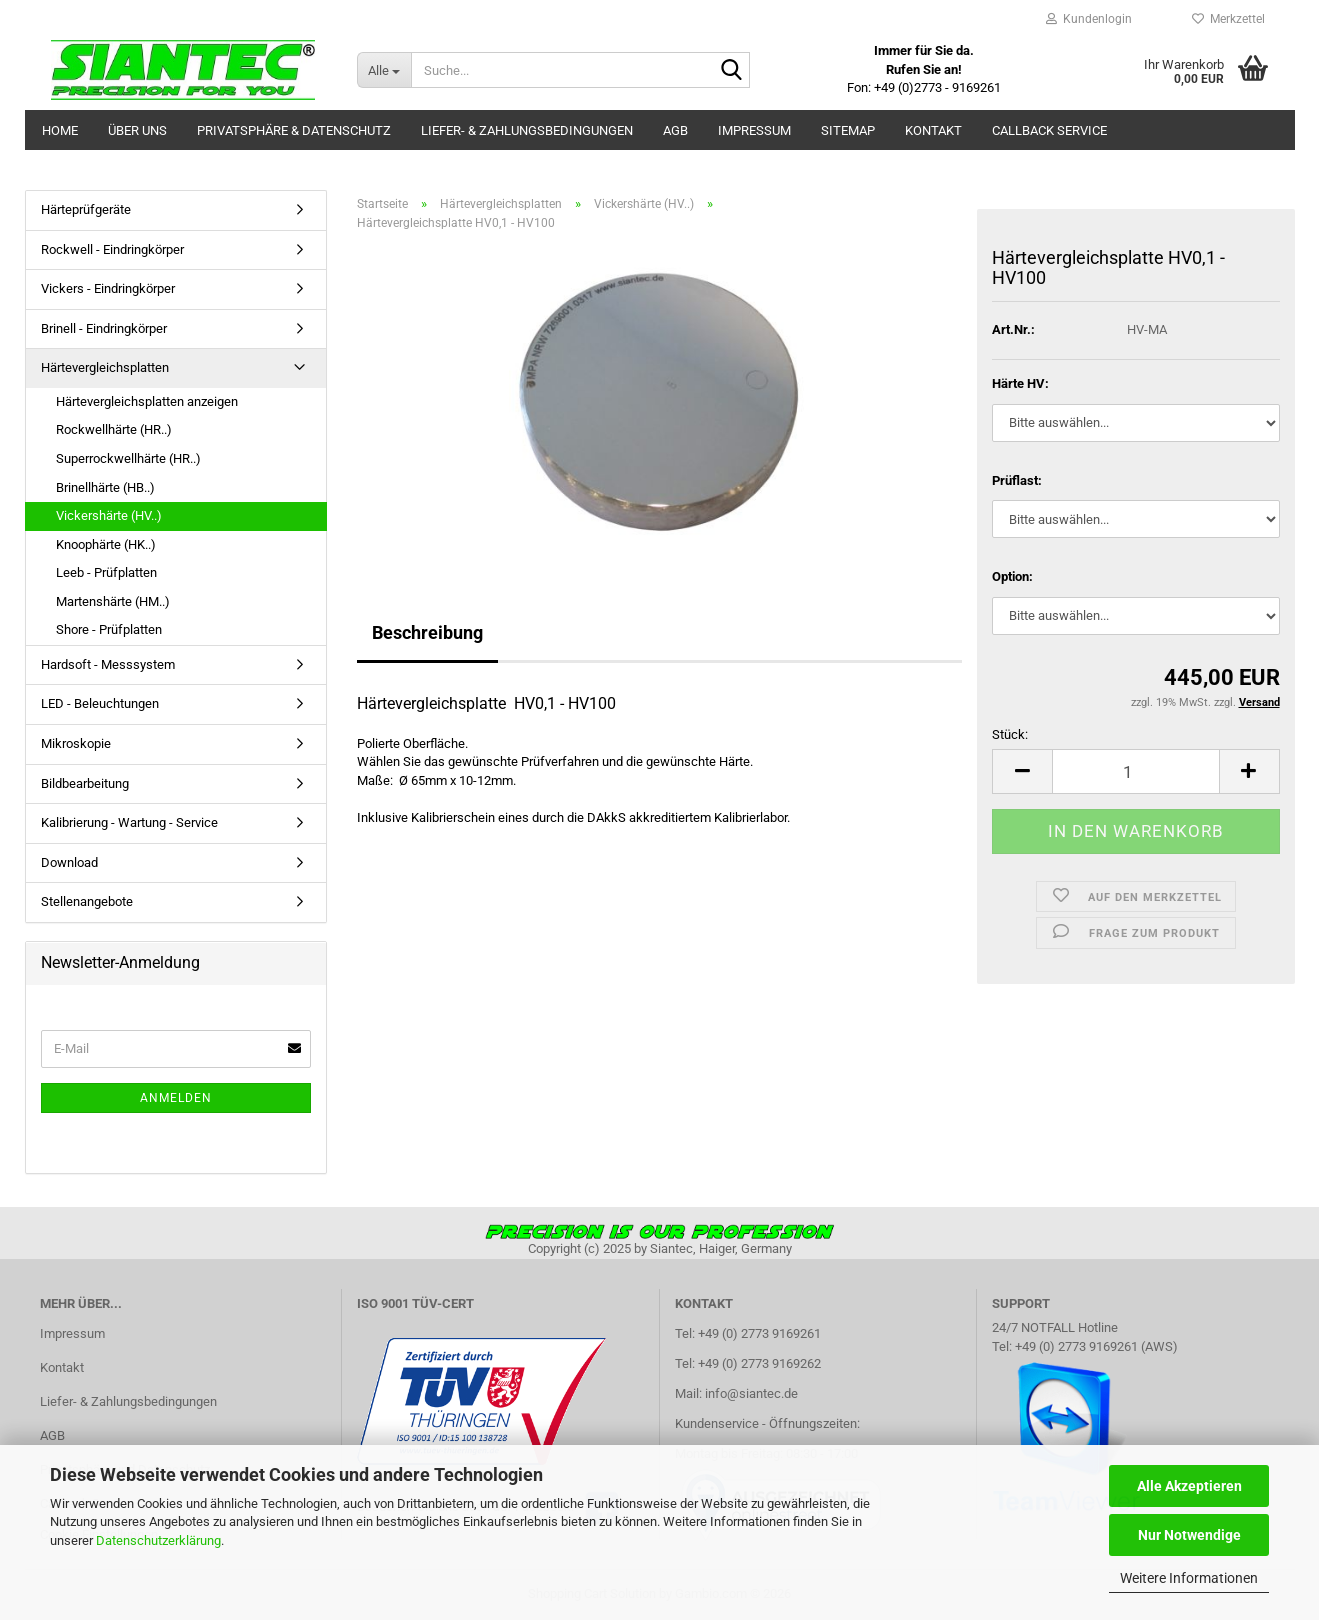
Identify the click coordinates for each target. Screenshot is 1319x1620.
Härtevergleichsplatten (105, 367)
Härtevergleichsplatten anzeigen (147, 401)
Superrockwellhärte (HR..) (128, 458)
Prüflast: (1017, 480)
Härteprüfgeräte (86, 209)
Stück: (1010, 734)
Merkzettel (1228, 19)
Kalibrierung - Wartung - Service (129, 822)
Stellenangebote (87, 901)
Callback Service (1049, 130)
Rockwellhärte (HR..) (114, 429)
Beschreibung (427, 632)
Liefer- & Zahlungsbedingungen (527, 130)
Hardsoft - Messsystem (108, 664)
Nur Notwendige (1189, 1535)
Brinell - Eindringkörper (104, 328)
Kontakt (933, 130)
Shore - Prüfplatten (109, 629)
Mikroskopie (76, 743)
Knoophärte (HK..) (106, 544)
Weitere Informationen (1189, 1578)
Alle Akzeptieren (1189, 1486)
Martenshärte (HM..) (113, 601)
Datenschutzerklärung (158, 1540)
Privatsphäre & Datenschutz (294, 130)
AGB (675, 130)
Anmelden (176, 1098)
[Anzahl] (1135, 771)
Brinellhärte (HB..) (105, 487)
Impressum (754, 130)
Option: (1012, 576)
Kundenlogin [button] (1089, 19)
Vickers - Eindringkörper (108, 288)
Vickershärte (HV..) (109, 515)
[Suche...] (384, 70)
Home (60, 130)
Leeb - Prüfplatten (106, 572)
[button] (1022, 771)
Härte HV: (1020, 383)
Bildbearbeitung (85, 783)
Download (69, 862)
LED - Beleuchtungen (100, 703)
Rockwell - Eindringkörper (112, 249)
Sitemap (848, 130)
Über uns (137, 130)
